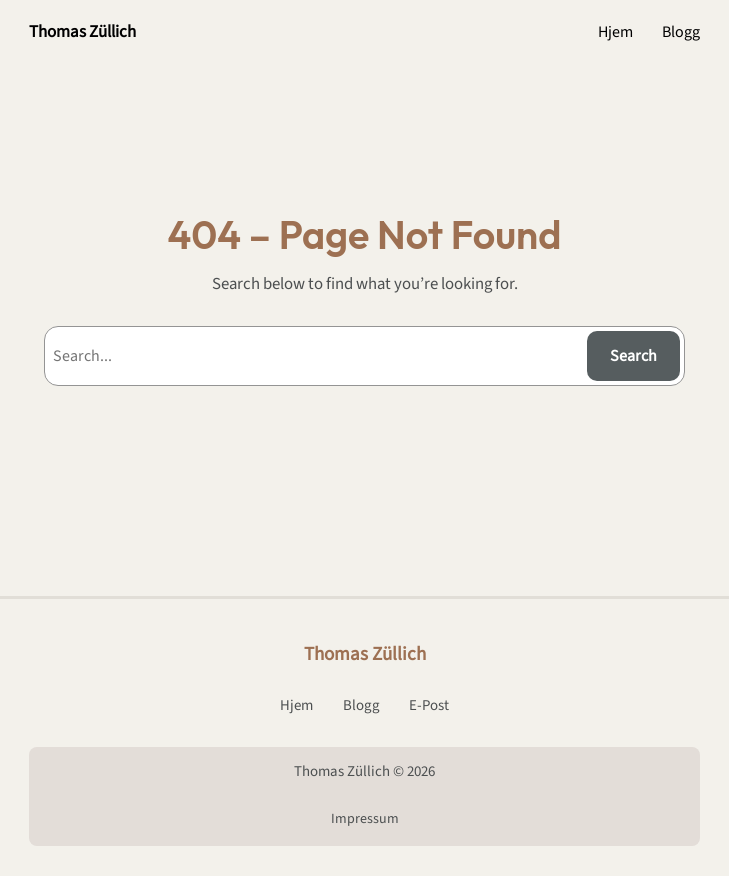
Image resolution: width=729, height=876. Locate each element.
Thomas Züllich (82, 32)
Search (633, 356)
